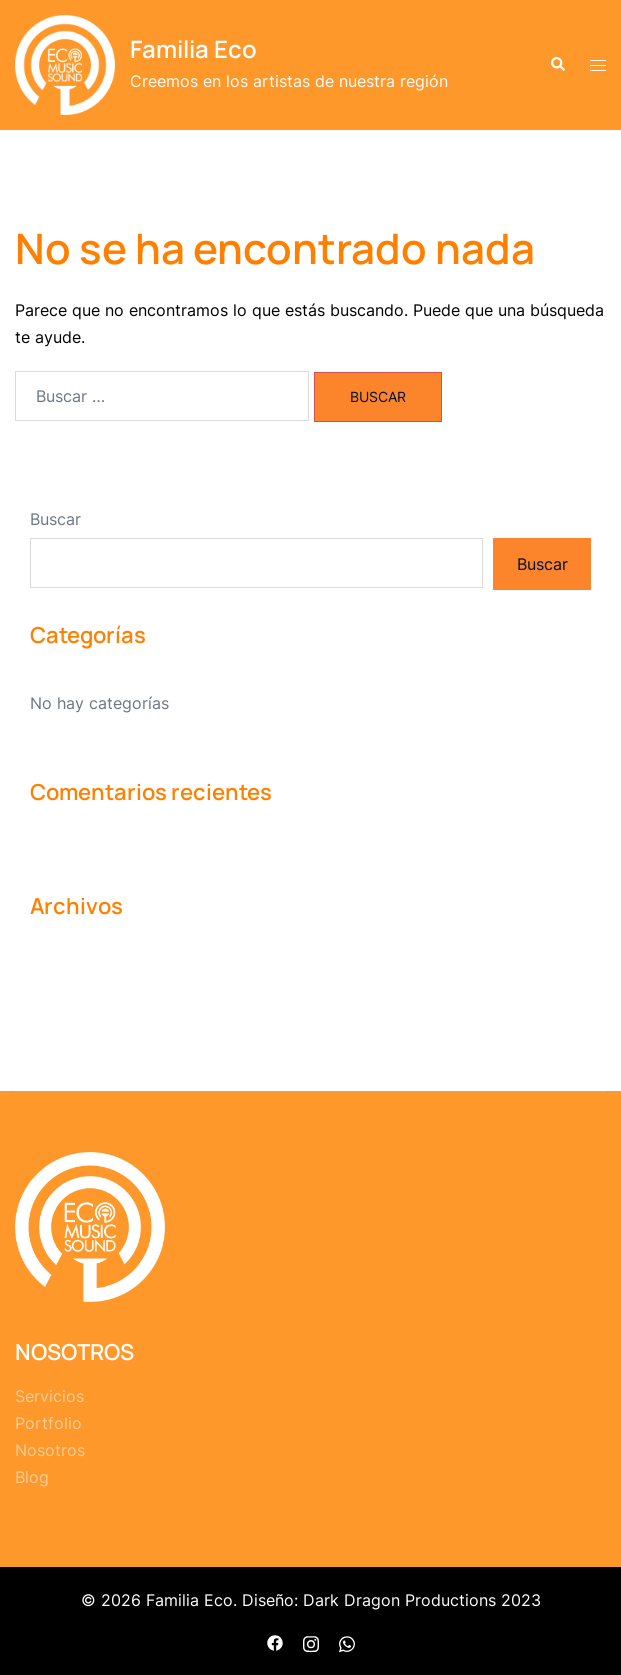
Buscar (55, 519)
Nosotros (50, 1450)
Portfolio (48, 1423)
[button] (557, 65)
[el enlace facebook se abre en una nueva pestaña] (275, 1641)
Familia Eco (193, 48)
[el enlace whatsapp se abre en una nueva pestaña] (347, 1641)
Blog (32, 1477)
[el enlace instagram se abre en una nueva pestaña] (311, 1641)
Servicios (49, 1396)
